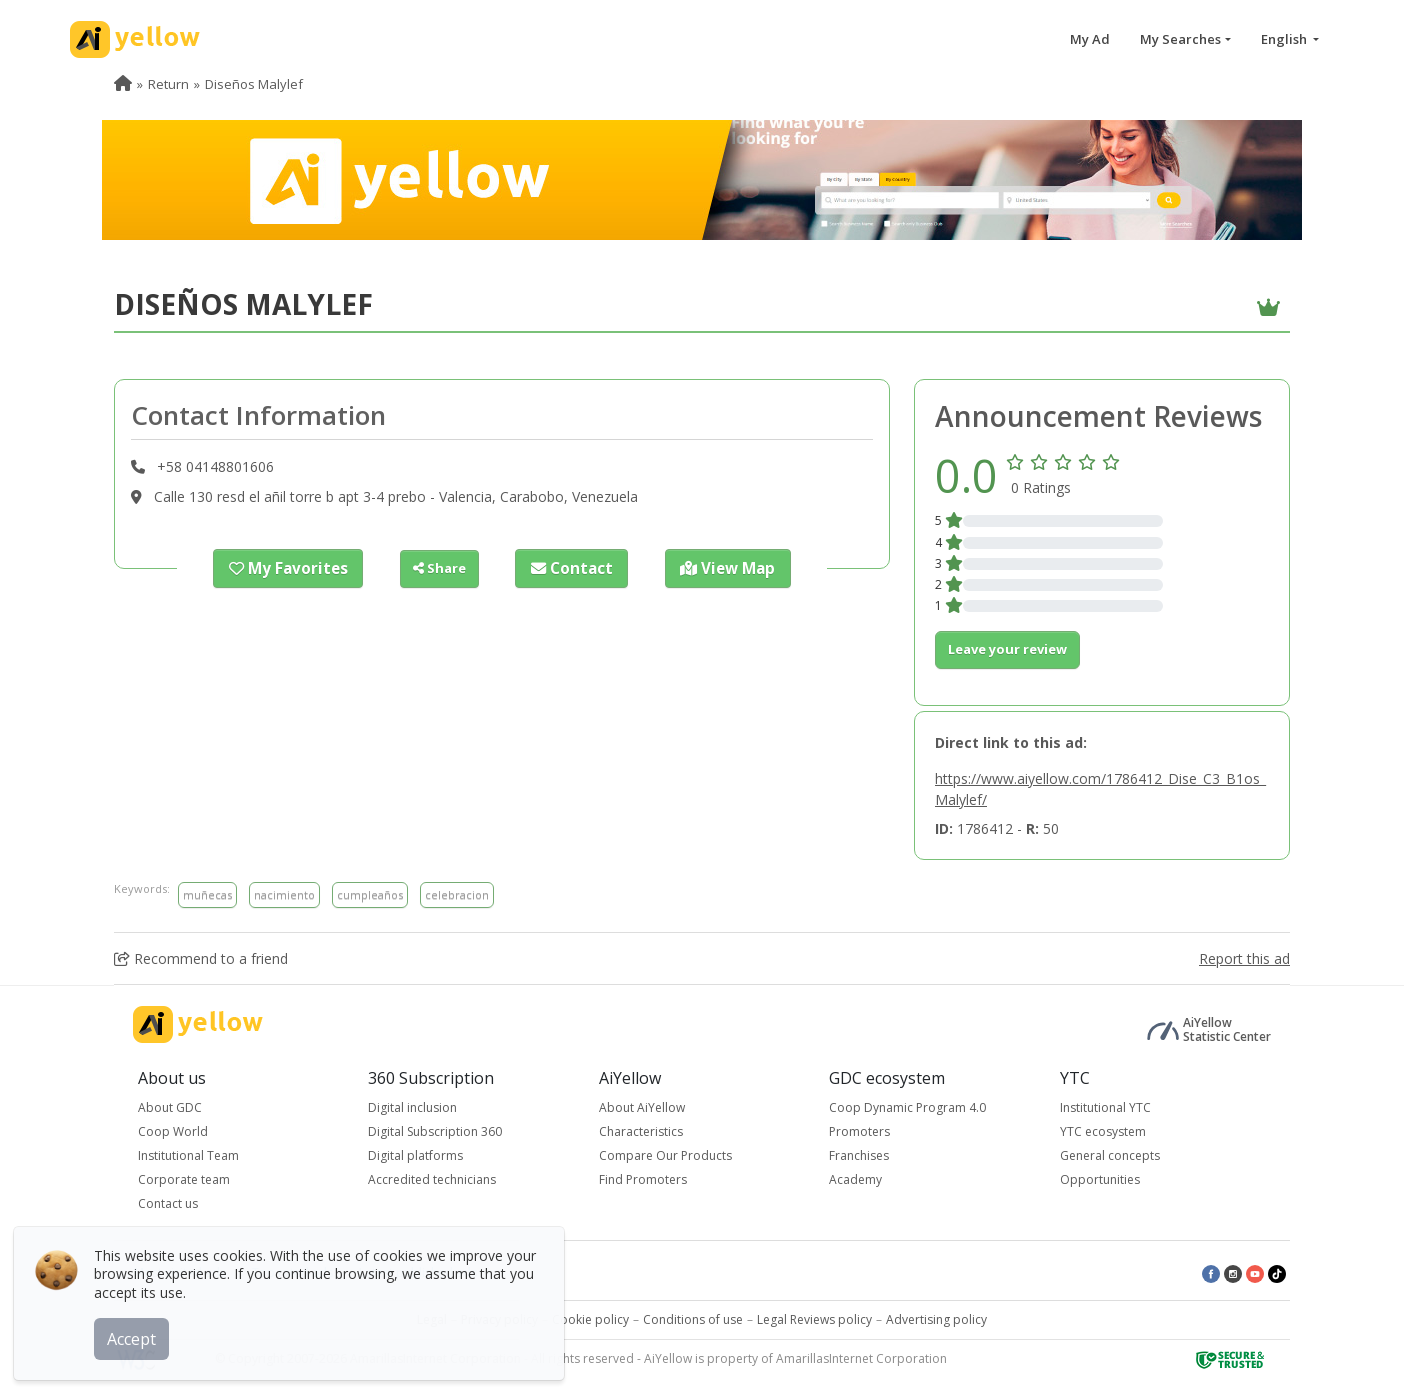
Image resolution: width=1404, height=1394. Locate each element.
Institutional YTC (1105, 1107)
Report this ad (1244, 958)
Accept (137, 1333)
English (1285, 39)
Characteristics (641, 1131)
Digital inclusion (412, 1107)
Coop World (173, 1131)
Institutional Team (188, 1155)
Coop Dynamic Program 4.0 (907, 1107)
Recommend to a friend (201, 958)
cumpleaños (370, 894)
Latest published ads (418, 1272)
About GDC (170, 1107)
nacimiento (284, 894)
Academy (855, 1179)
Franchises (859, 1155)
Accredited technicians (432, 1179)
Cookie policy (590, 1319)
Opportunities (1100, 1179)
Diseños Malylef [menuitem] (254, 84)
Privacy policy (499, 1319)
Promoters (859, 1131)
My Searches (1180, 39)
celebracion (457, 894)
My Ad (1090, 39)
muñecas (207, 894)
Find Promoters (643, 1179)
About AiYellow (642, 1107)
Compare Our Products (665, 1155)
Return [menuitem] (168, 84)
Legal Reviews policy (814, 1319)
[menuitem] (123, 84)
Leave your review (1007, 649)
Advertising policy (936, 1319)
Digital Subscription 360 (435, 1131)
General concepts (1110, 1155)
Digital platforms (415, 1155)
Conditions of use (693, 1319)
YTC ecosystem (1103, 1131)
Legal (432, 1319)
